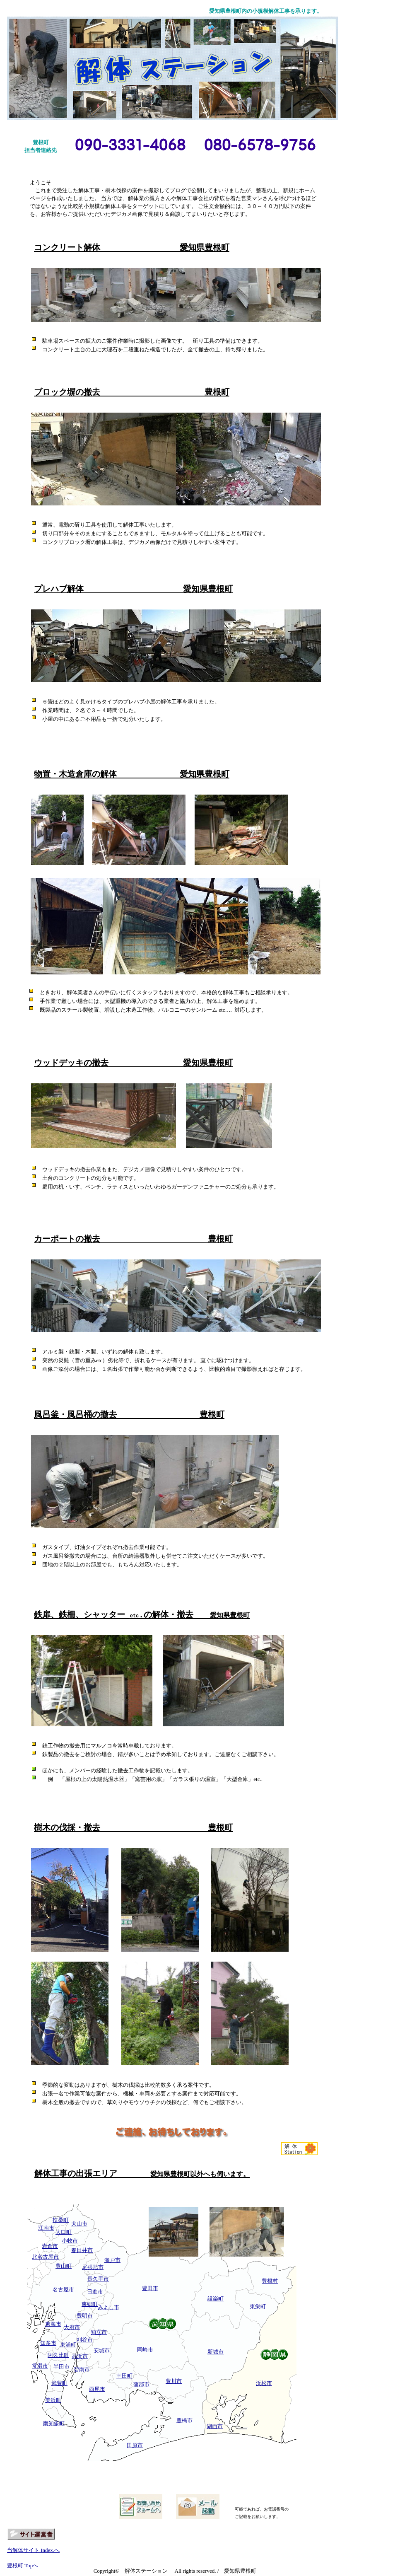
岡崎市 (145, 2349)
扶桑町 (61, 2220)
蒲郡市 (141, 2384)
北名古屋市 (45, 2257)
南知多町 (54, 2423)
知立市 (99, 2332)
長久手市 (98, 2279)
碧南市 (82, 2369)
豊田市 (150, 2288)
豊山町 (63, 2266)
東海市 (53, 2324)
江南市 (46, 2228)
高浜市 (80, 2356)
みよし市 (108, 2307)
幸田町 (124, 2376)
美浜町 (53, 2400)
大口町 (63, 2232)
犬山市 (79, 2224)
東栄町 (258, 2306)
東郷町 (90, 2304)
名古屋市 (63, 2289)
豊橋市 (184, 2420)
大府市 (72, 2327)
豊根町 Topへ (22, 2565)
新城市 (215, 2352)
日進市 (95, 2291)
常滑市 (40, 2366)
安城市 (102, 2350)
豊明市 (85, 2316)
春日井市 (82, 2250)
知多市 (48, 2343)
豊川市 (174, 2381)
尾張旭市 (93, 2267)
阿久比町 (58, 2355)
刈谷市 (85, 2340)
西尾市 (97, 2389)
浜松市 (264, 2383)
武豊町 (59, 2383)
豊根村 (270, 2281)
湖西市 (215, 2426)
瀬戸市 (112, 2260)
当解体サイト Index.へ (33, 2550)
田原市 (135, 2445)
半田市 (61, 2366)
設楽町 (215, 2299)
